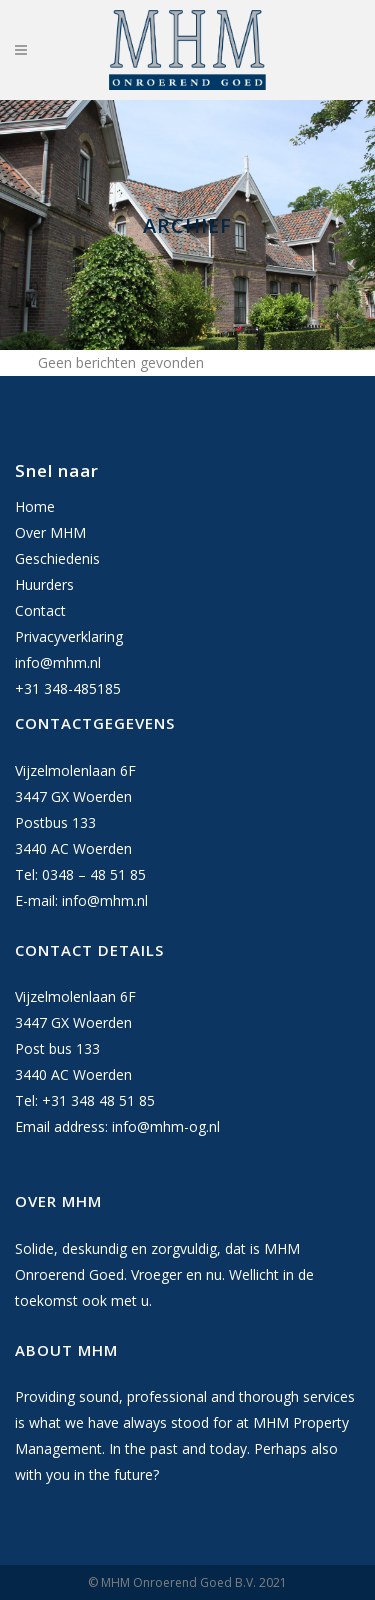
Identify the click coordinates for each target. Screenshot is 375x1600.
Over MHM (50, 532)
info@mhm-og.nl (166, 1126)
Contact (40, 610)
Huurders (44, 584)
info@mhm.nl (58, 662)
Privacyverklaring (69, 636)
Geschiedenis (57, 558)
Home (35, 506)
